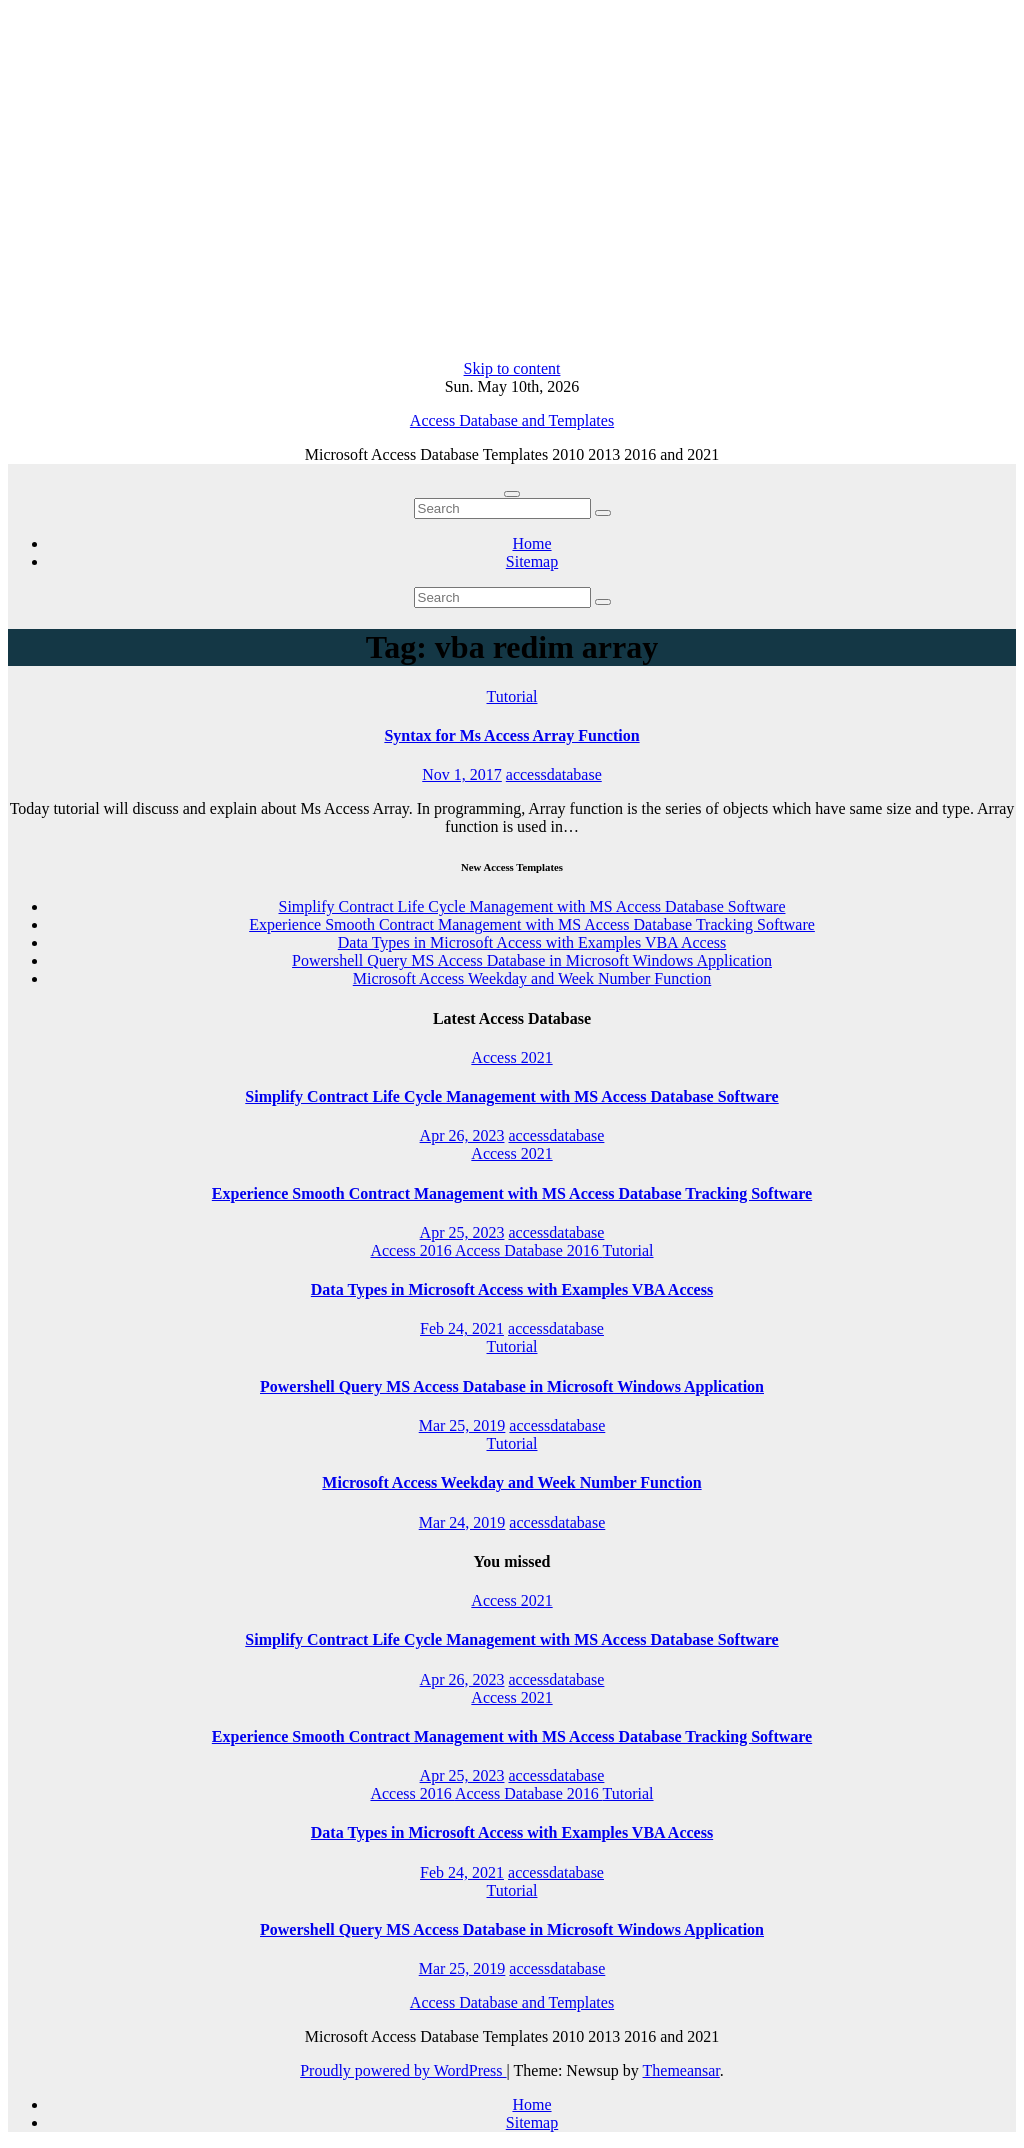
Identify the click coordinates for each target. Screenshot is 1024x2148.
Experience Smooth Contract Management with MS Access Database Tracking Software (532, 924)
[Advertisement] (512, 184)
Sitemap (532, 561)
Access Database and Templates (512, 420)
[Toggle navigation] (512, 494)
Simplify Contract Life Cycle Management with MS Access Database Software (532, 906)
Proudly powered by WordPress (403, 2070)
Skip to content (512, 368)
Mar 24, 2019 (462, 1522)
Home (531, 543)
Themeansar (681, 2070)
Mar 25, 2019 (462, 1425)
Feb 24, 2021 (462, 1328)
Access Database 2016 (529, 1250)
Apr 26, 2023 (462, 1135)
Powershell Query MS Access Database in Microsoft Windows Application (532, 960)
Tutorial (512, 696)
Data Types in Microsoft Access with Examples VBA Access (532, 942)
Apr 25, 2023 (462, 1232)
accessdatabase (554, 774)
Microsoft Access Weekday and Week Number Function (532, 978)
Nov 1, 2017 (462, 774)
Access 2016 (412, 1250)
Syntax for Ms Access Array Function (511, 735)
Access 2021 (511, 1057)
